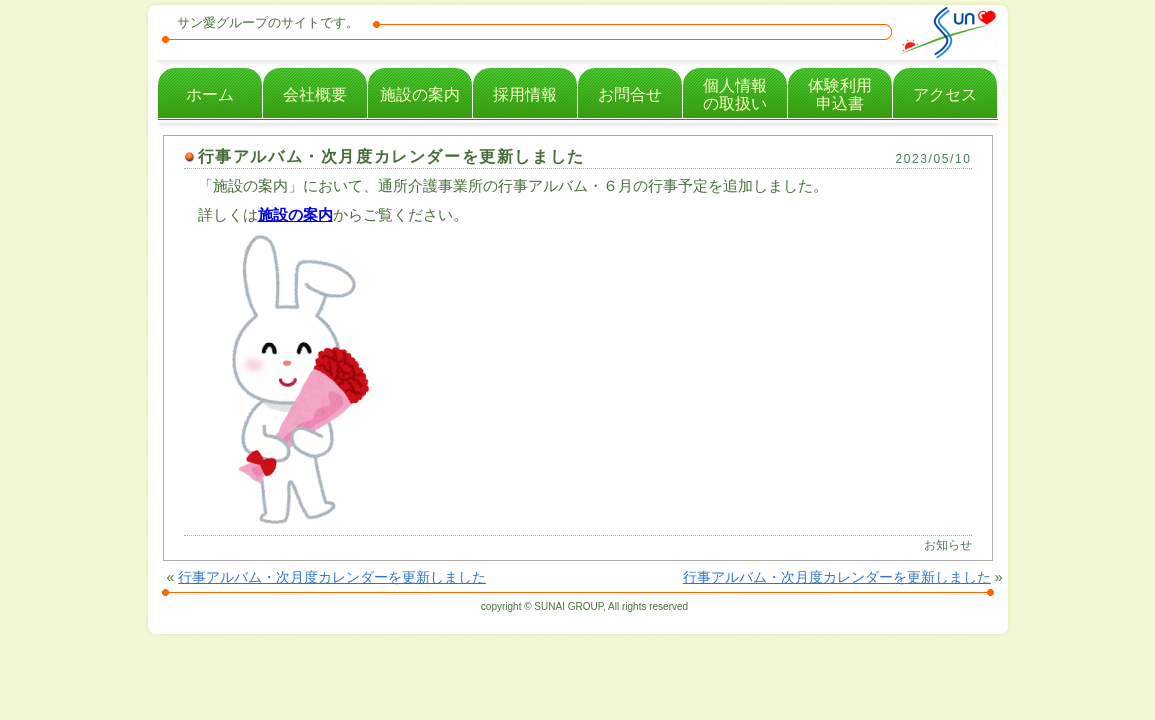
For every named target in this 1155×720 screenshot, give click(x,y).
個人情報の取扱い (735, 94)
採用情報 (525, 94)
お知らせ (948, 545)
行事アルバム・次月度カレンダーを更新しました (391, 156)
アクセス (945, 94)
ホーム (210, 94)
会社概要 (315, 94)
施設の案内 (420, 94)
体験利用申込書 (840, 94)
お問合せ (630, 94)
